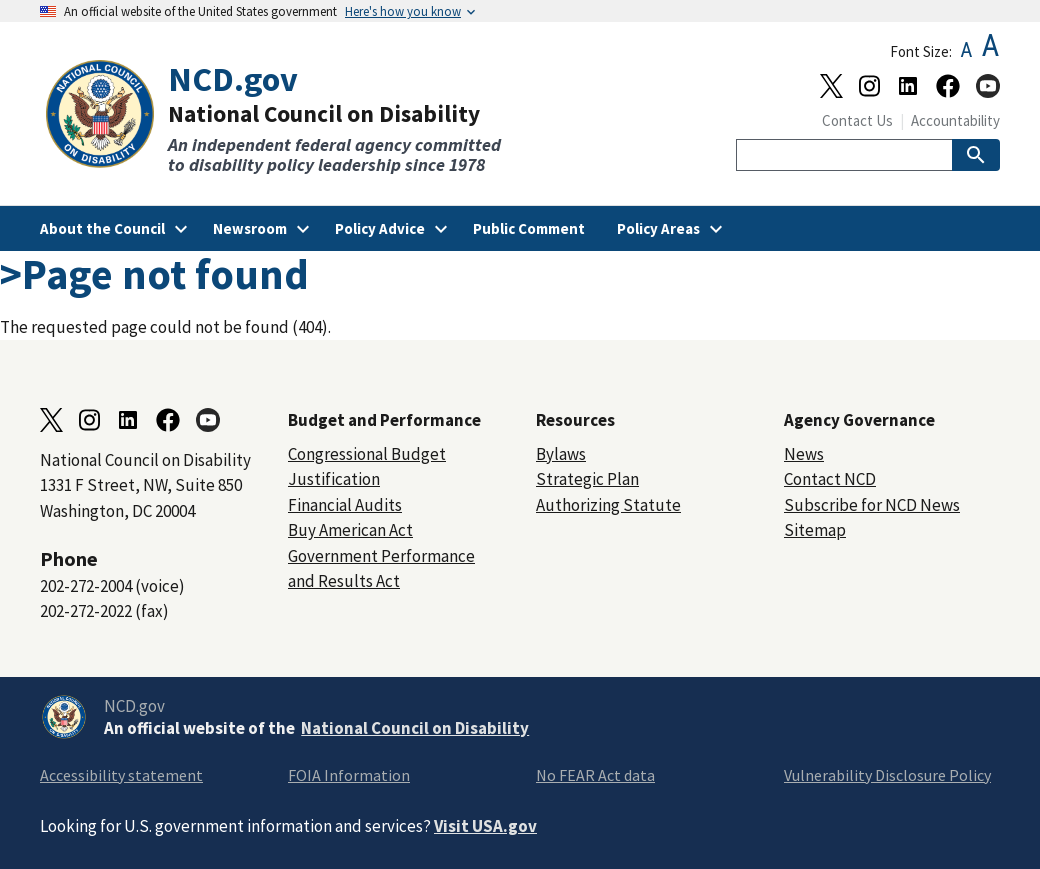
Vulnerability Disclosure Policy (887, 775)
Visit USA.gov (485, 826)
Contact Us (857, 120)
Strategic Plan (587, 479)
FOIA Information (349, 775)
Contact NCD (830, 479)
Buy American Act (350, 530)
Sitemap (815, 530)
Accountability (955, 120)
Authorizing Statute (608, 505)
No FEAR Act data (595, 775)
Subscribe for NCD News (872, 505)
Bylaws (561, 454)
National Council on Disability (415, 728)
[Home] (280, 117)
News (804, 454)
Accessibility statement (121, 775)
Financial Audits (345, 505)
